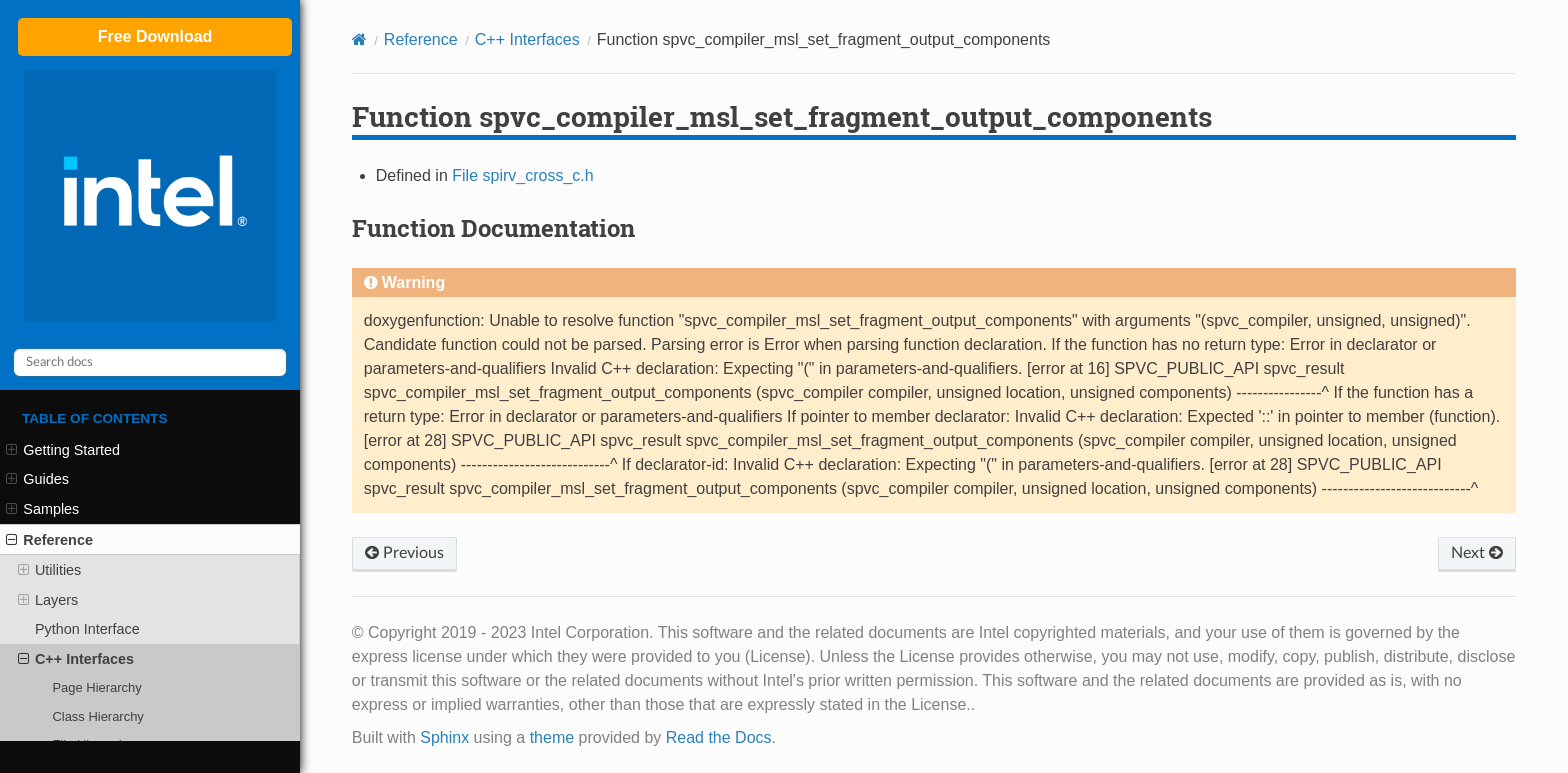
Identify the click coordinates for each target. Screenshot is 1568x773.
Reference (49, 540)
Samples (42, 509)
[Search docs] (150, 362)
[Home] (359, 39)
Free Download (155, 36)
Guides (37, 479)
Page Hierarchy (96, 687)
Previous (404, 553)
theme (552, 737)
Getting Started (63, 450)
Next (1477, 553)
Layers (48, 600)
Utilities (50, 570)
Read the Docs (719, 737)
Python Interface (87, 629)
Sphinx (444, 737)
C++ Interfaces (76, 659)
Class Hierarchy (97, 716)
